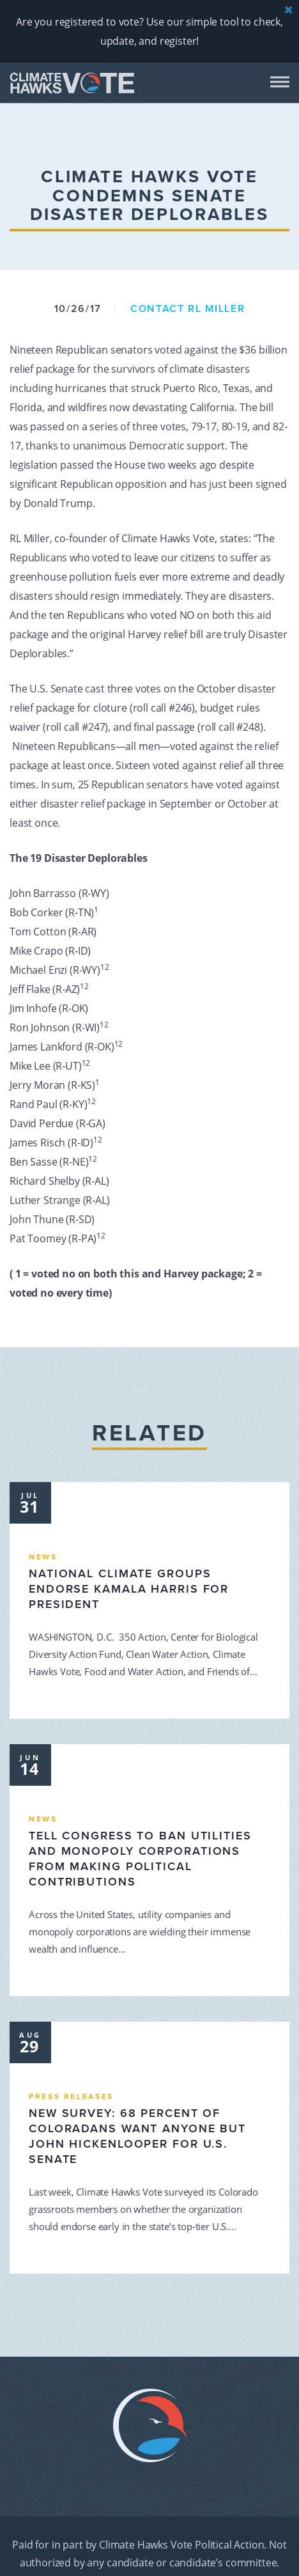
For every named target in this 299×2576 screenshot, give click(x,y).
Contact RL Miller (187, 308)
